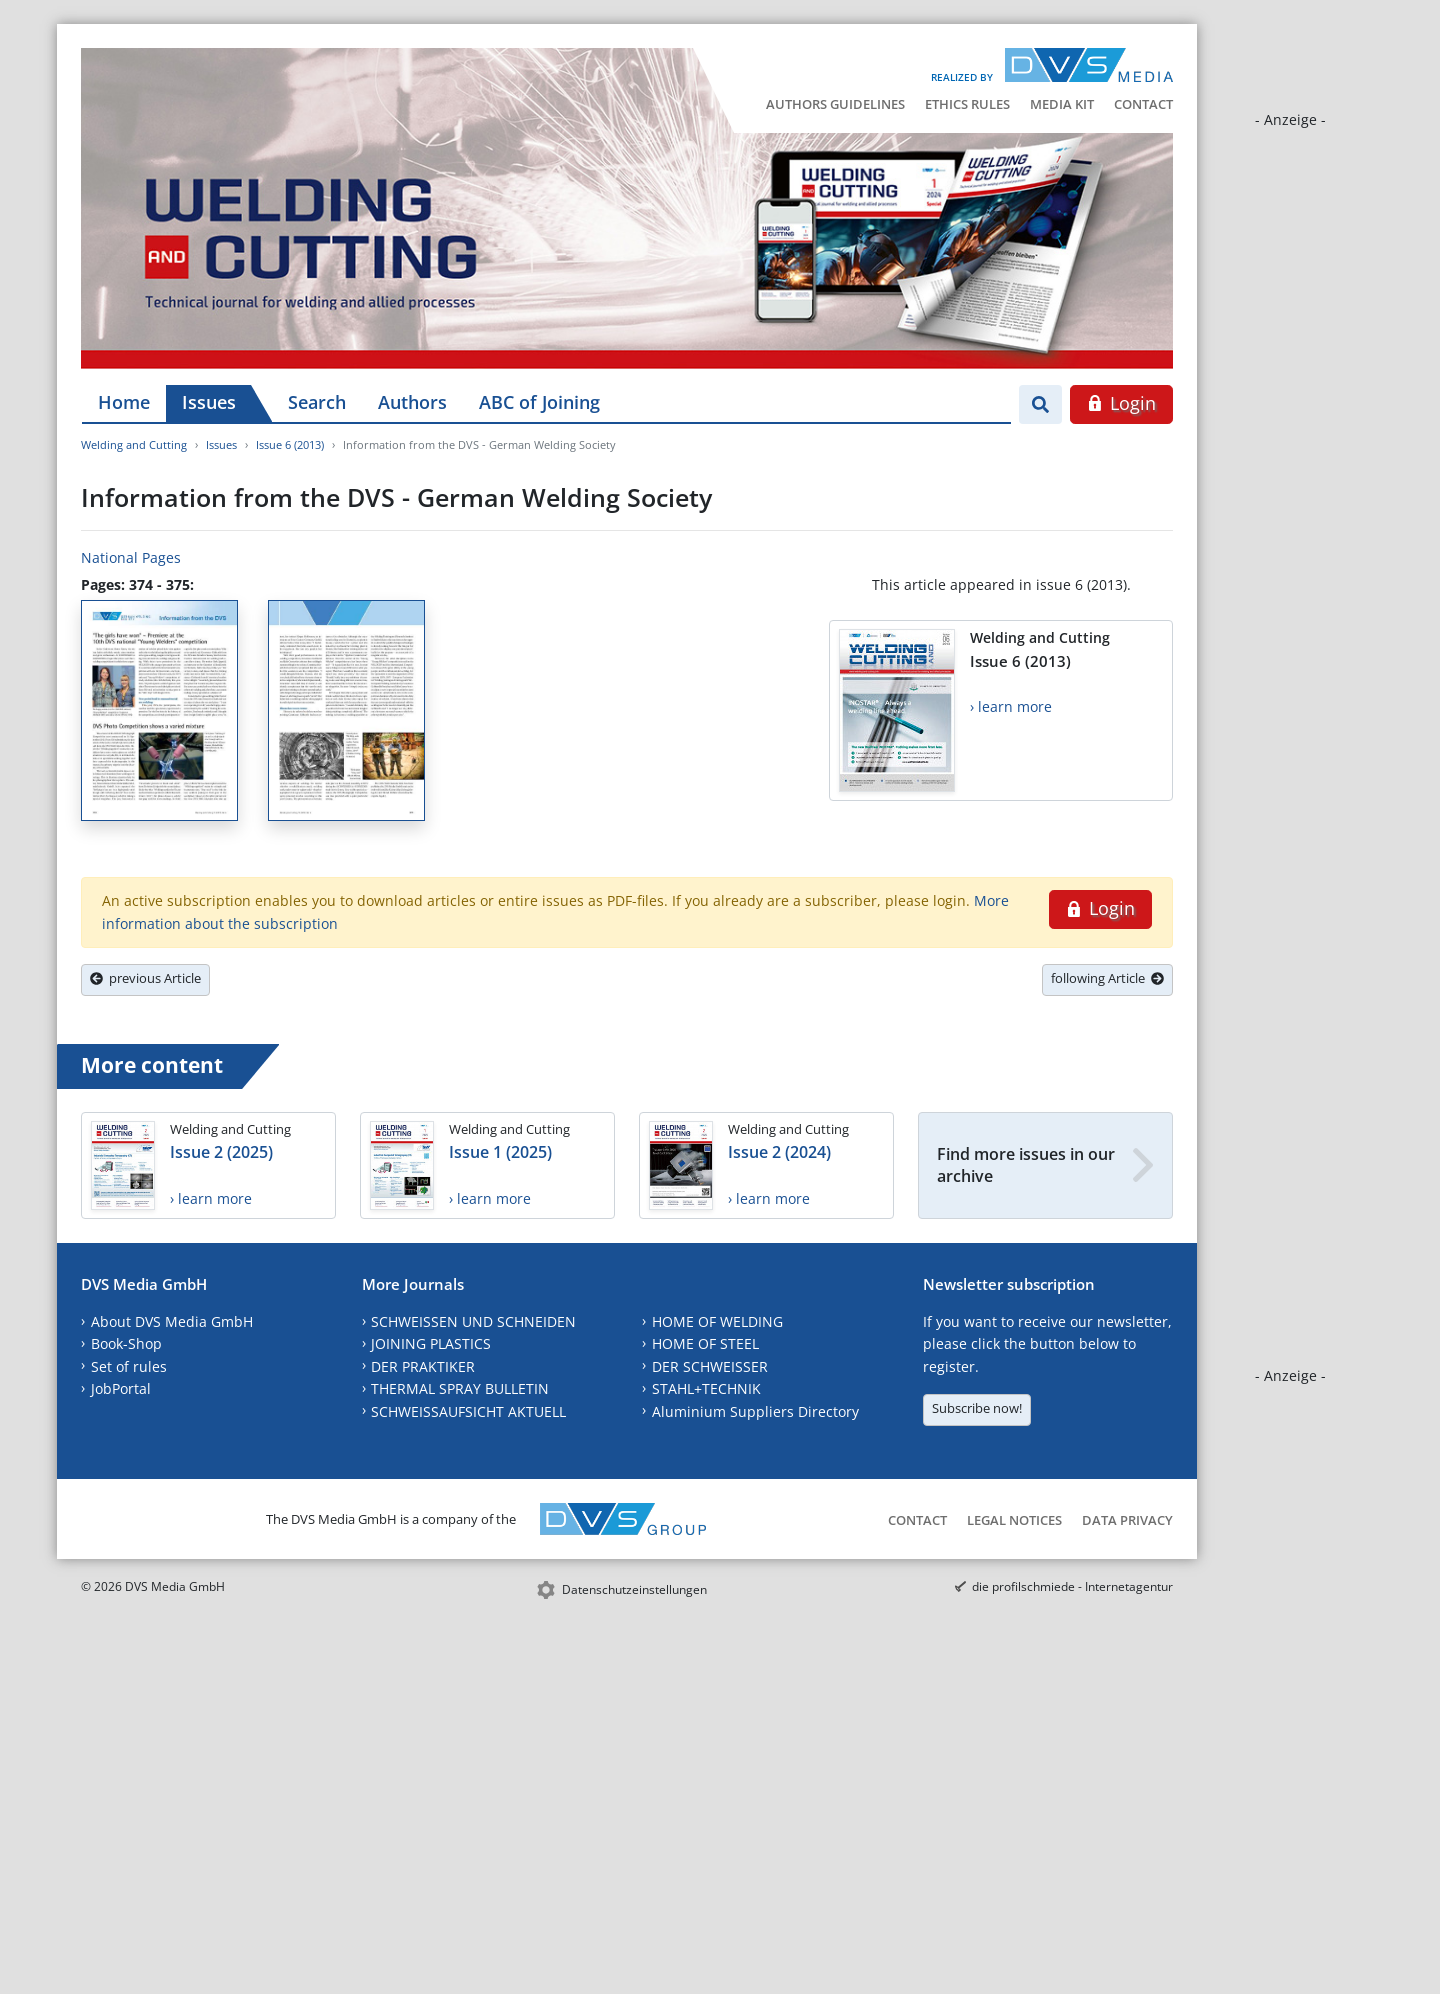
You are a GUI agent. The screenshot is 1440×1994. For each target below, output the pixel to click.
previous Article (145, 978)
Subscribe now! (977, 1408)
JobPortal (121, 1388)
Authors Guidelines (835, 104)
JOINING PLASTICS (431, 1343)
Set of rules (129, 1366)
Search (317, 402)
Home (124, 402)
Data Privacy (1127, 1520)
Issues (209, 402)
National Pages (131, 557)
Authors (412, 402)
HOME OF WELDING (717, 1321)
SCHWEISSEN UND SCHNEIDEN (473, 1321)
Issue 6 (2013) (290, 444)
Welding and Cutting (134, 444)
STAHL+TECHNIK (706, 1388)
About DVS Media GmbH (172, 1321)
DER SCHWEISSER (710, 1366)
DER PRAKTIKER (423, 1366)
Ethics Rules (967, 104)
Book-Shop (126, 1343)
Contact (1143, 104)
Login (1121, 403)
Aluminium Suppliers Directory (755, 1411)
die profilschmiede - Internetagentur (1072, 1586)
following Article (1107, 978)
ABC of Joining (539, 402)
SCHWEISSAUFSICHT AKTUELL (468, 1411)
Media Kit (1062, 104)
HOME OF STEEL (705, 1343)
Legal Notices (1014, 1520)
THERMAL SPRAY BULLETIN (460, 1388)
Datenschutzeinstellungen (634, 1589)
